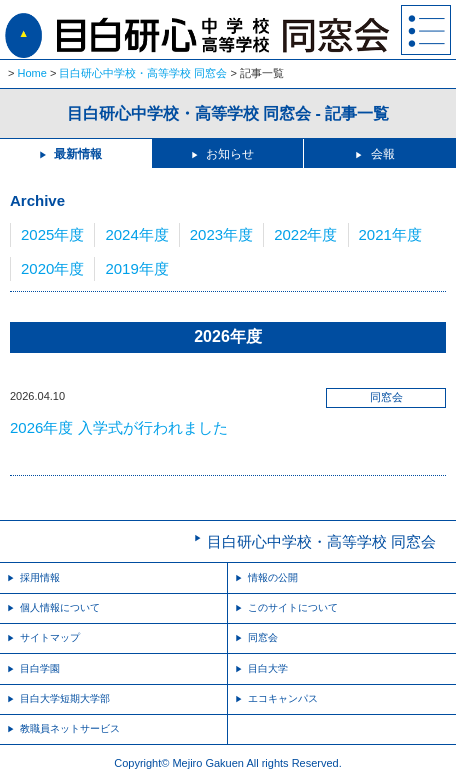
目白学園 (40, 668)
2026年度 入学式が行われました (119, 427)
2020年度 (52, 268)
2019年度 (136, 268)
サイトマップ (50, 637)
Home (32, 73)
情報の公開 (273, 577)
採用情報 (40, 577)
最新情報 (78, 154)
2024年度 (136, 234)
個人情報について (60, 607)
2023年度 (221, 234)
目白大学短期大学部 (65, 698)
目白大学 (268, 668)
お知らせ (230, 154)
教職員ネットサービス (70, 728)
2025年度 (52, 234)
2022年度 (305, 234)
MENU (426, 30)
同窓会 (263, 637)
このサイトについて (293, 607)
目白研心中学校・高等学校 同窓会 (143, 73)
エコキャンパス (283, 698)
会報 (383, 154)
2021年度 (390, 234)
